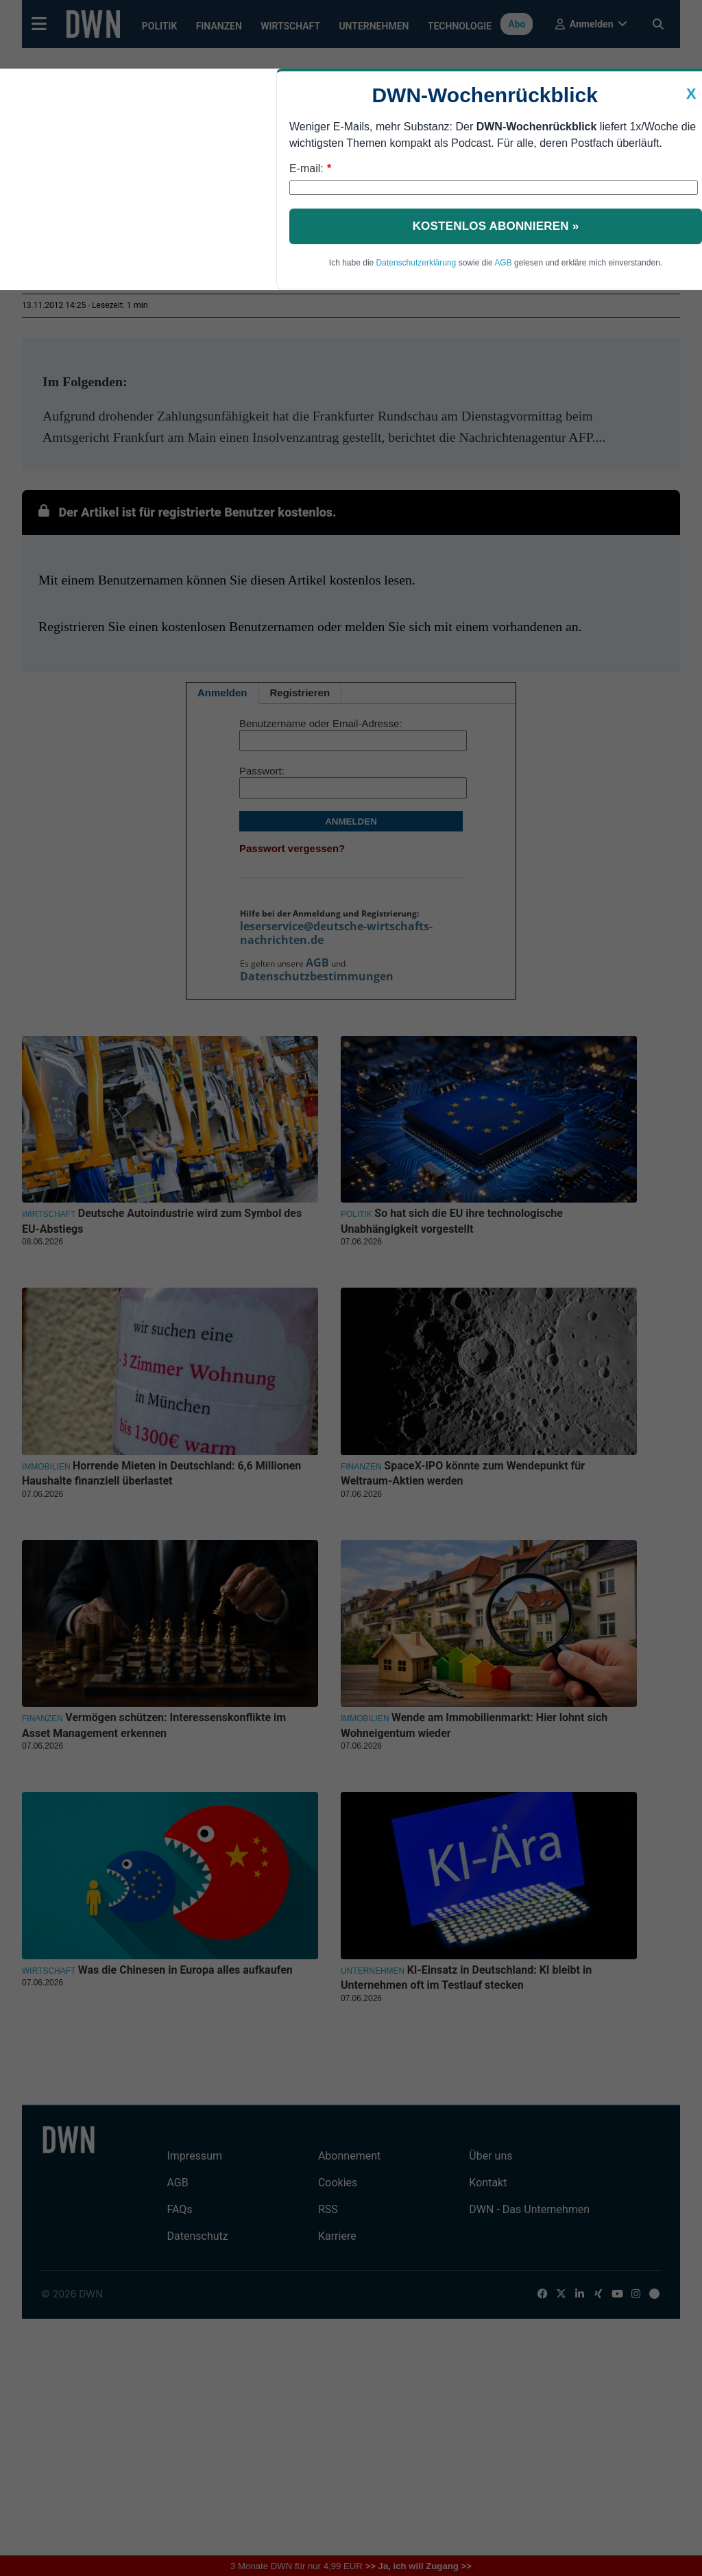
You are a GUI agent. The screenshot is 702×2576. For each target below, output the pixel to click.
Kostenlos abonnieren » (496, 226)
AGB (502, 263)
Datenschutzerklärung (416, 263)
